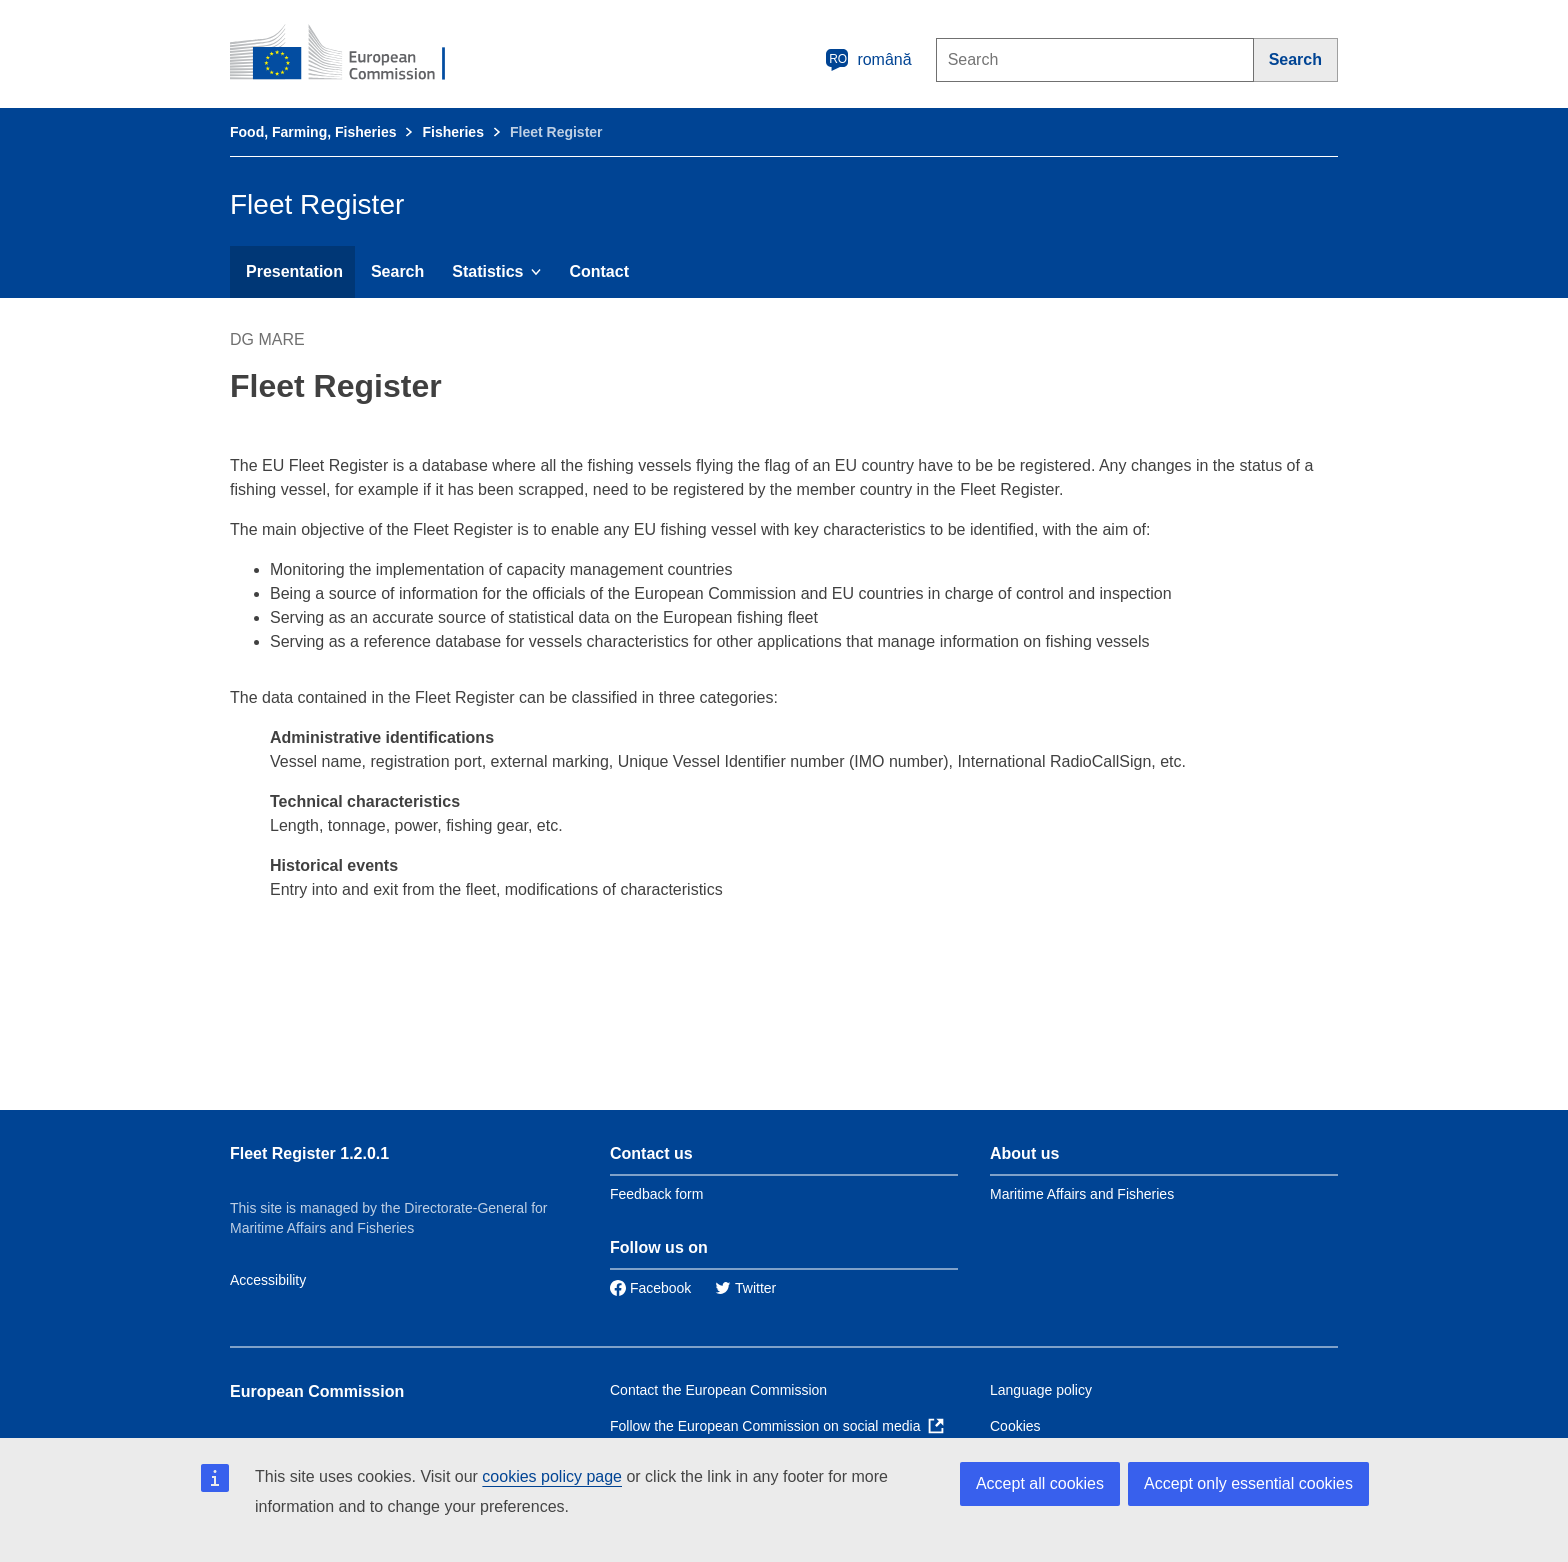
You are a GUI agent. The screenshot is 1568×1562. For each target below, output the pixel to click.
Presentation (294, 271)
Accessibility (268, 1280)
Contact (599, 271)
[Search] (1296, 60)
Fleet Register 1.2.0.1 (309, 1153)
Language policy (1041, 1390)
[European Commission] (351, 54)
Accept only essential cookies (1248, 1483)
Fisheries (452, 132)
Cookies (1015, 1426)
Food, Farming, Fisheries (313, 132)
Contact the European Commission (718, 1390)
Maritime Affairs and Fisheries (1082, 1194)
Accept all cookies (1040, 1483)
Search (397, 271)
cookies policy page (552, 1476)
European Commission (317, 1391)
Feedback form (656, 1194)
